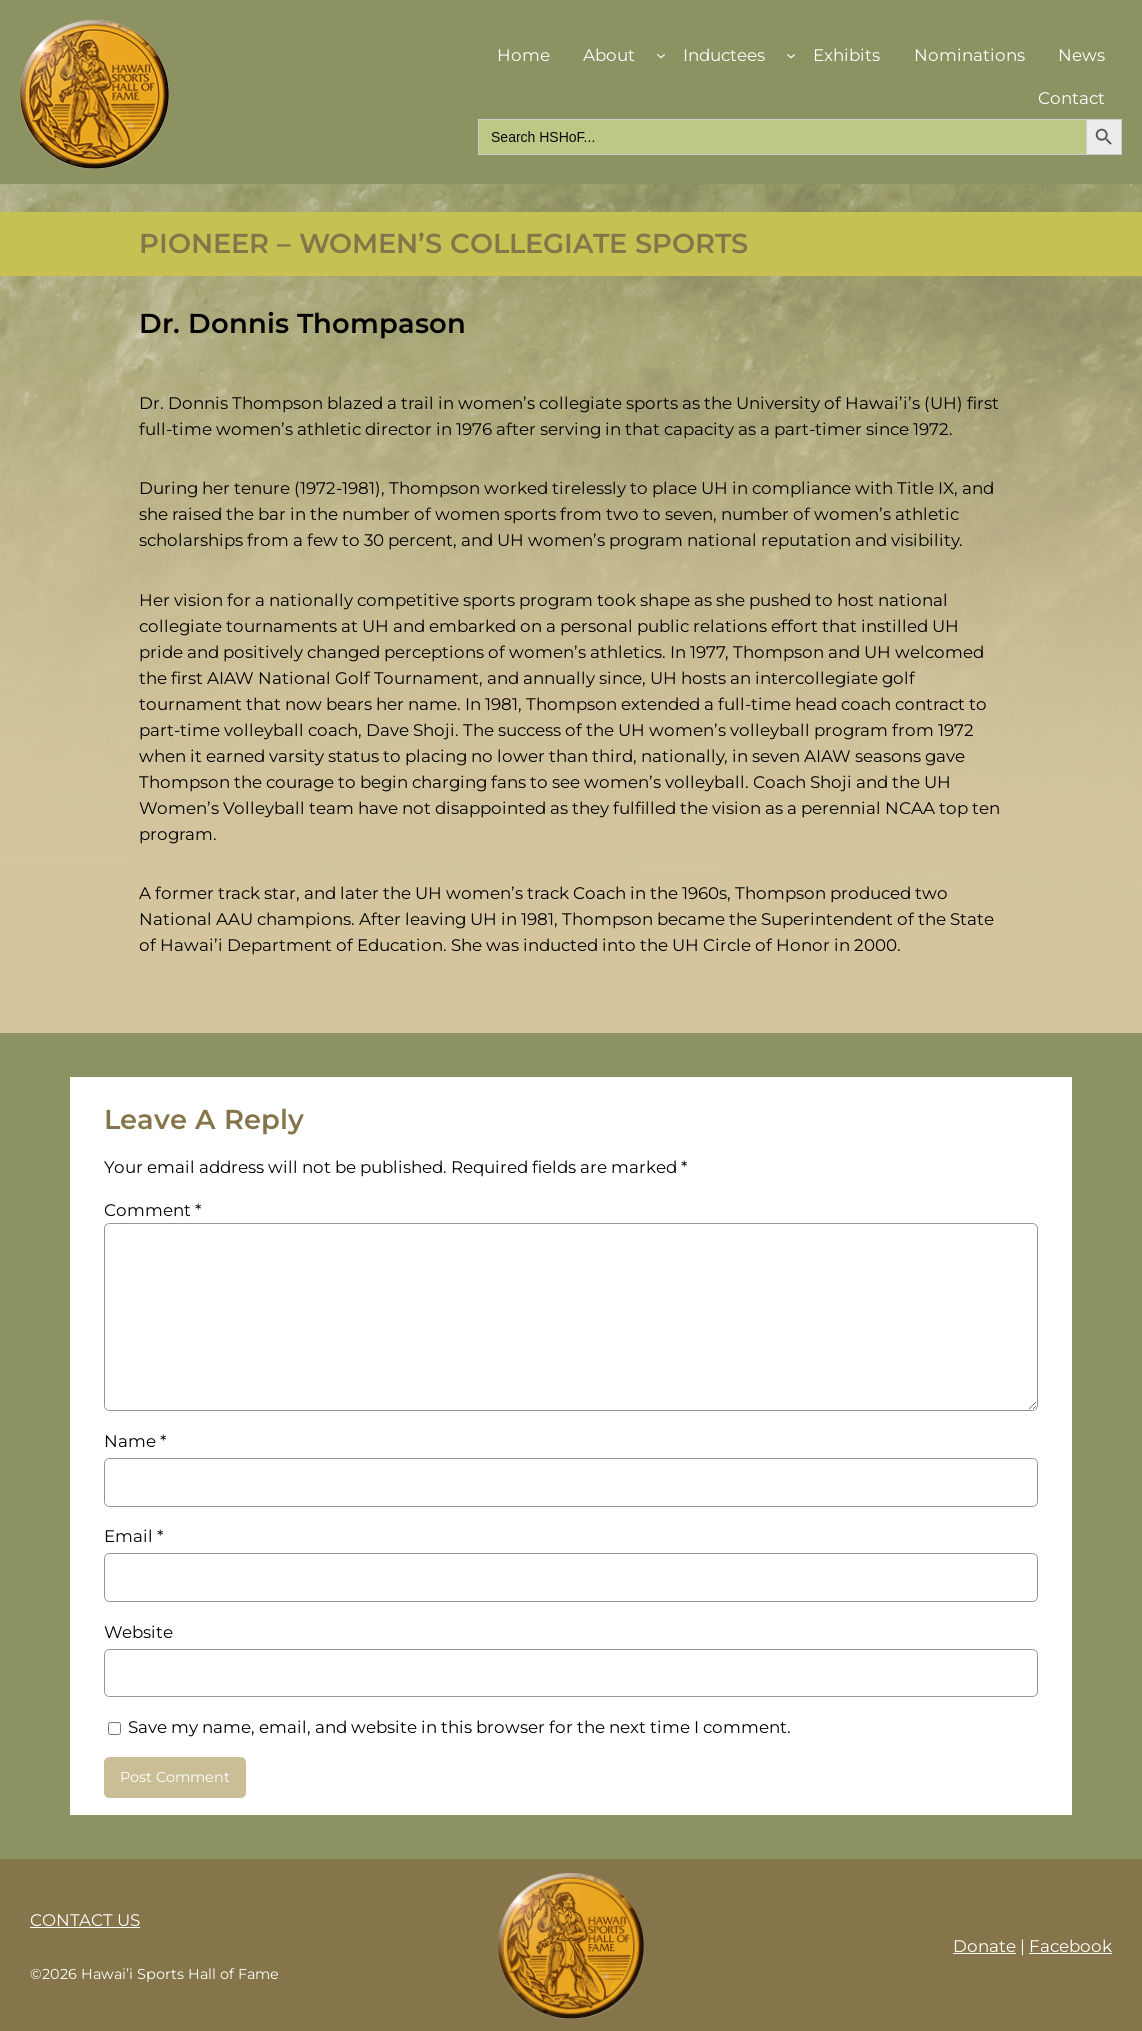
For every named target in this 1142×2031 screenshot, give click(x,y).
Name (135, 1441)
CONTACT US (85, 1920)
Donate (984, 1946)
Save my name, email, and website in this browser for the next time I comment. (459, 1727)
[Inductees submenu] (791, 55)
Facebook (1070, 1946)
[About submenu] (661, 55)
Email (133, 1536)
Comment (152, 1210)
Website (138, 1632)
